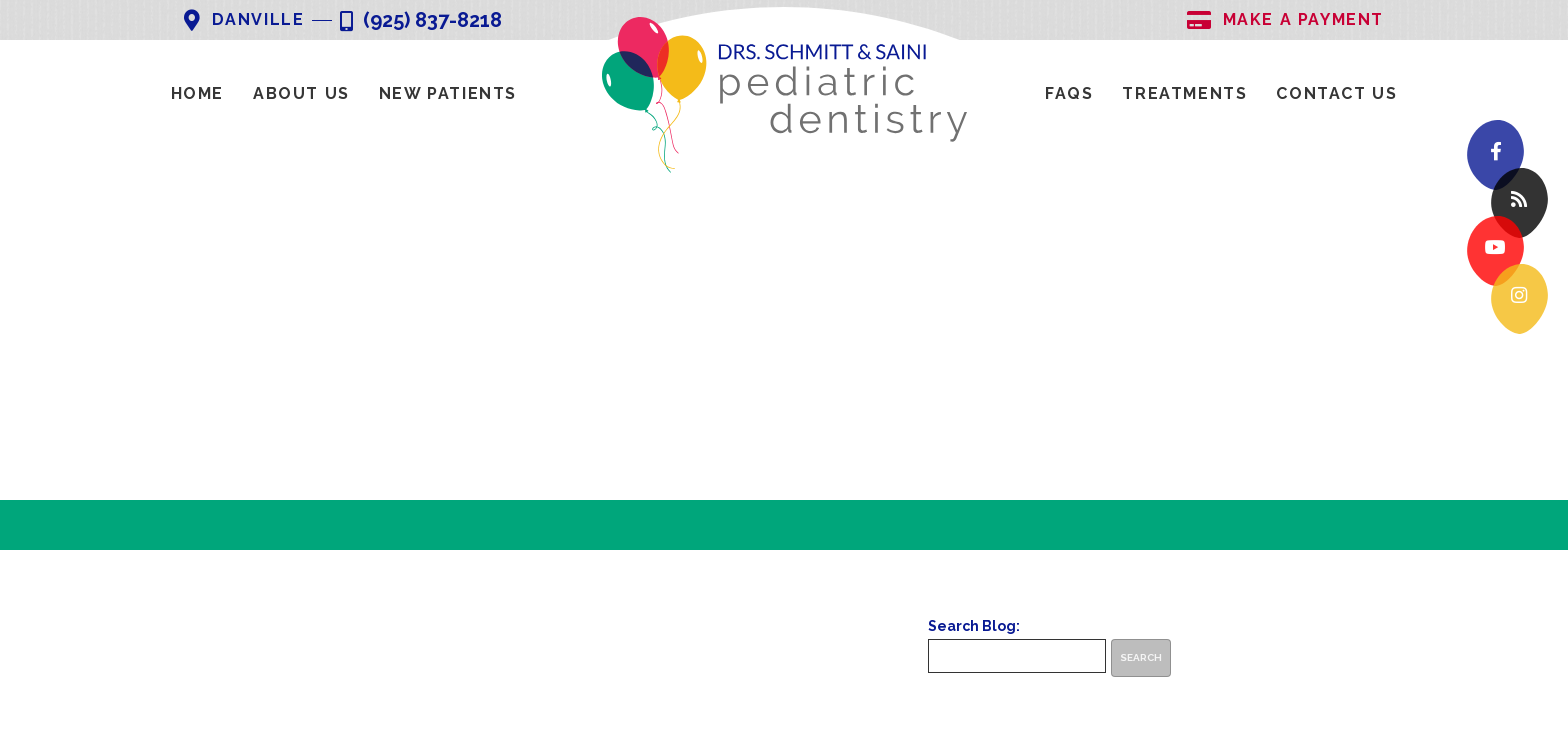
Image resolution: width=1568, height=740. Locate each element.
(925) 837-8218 (421, 22)
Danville (244, 21)
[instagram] (1519, 299)
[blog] (1519, 203)
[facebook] (1495, 155)
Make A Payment (1285, 21)
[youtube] (1495, 251)
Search (1141, 657)
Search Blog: (974, 626)
